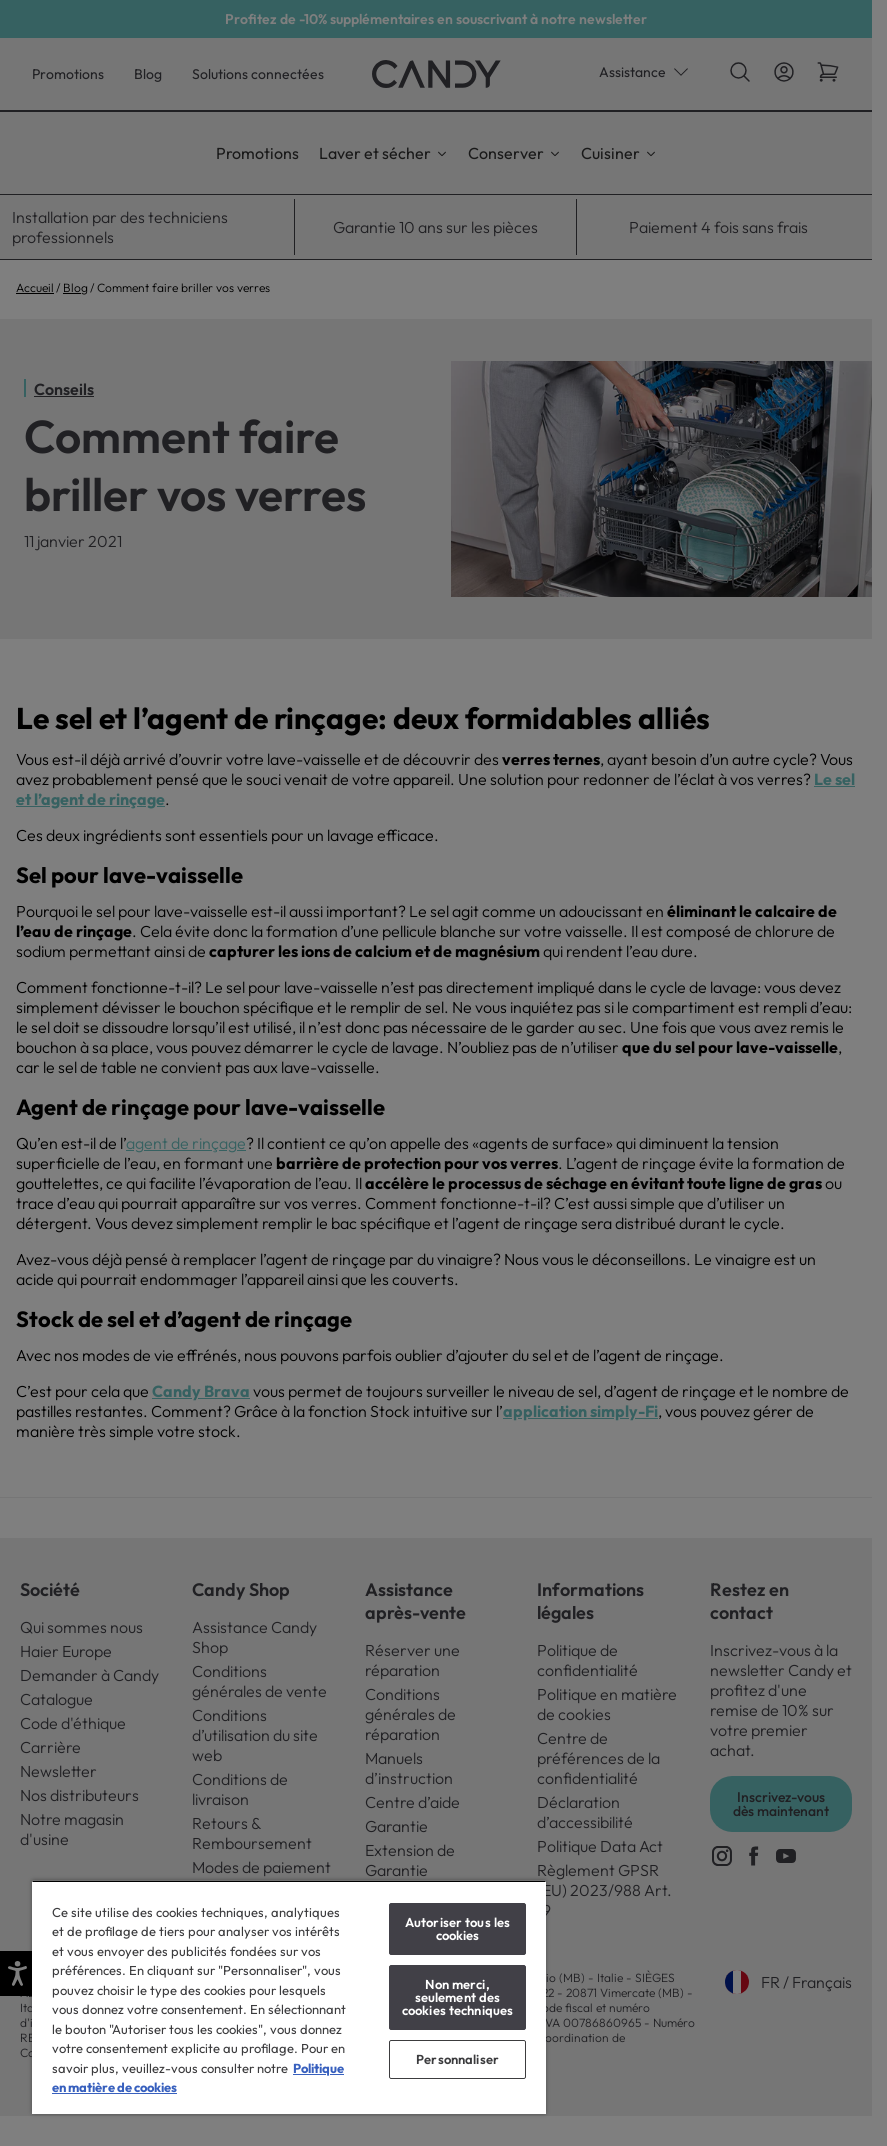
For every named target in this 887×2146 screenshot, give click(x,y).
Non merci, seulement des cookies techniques (457, 1997)
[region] (289, 1997)
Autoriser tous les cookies (457, 1928)
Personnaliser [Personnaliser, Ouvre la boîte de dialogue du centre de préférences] (457, 2059)
